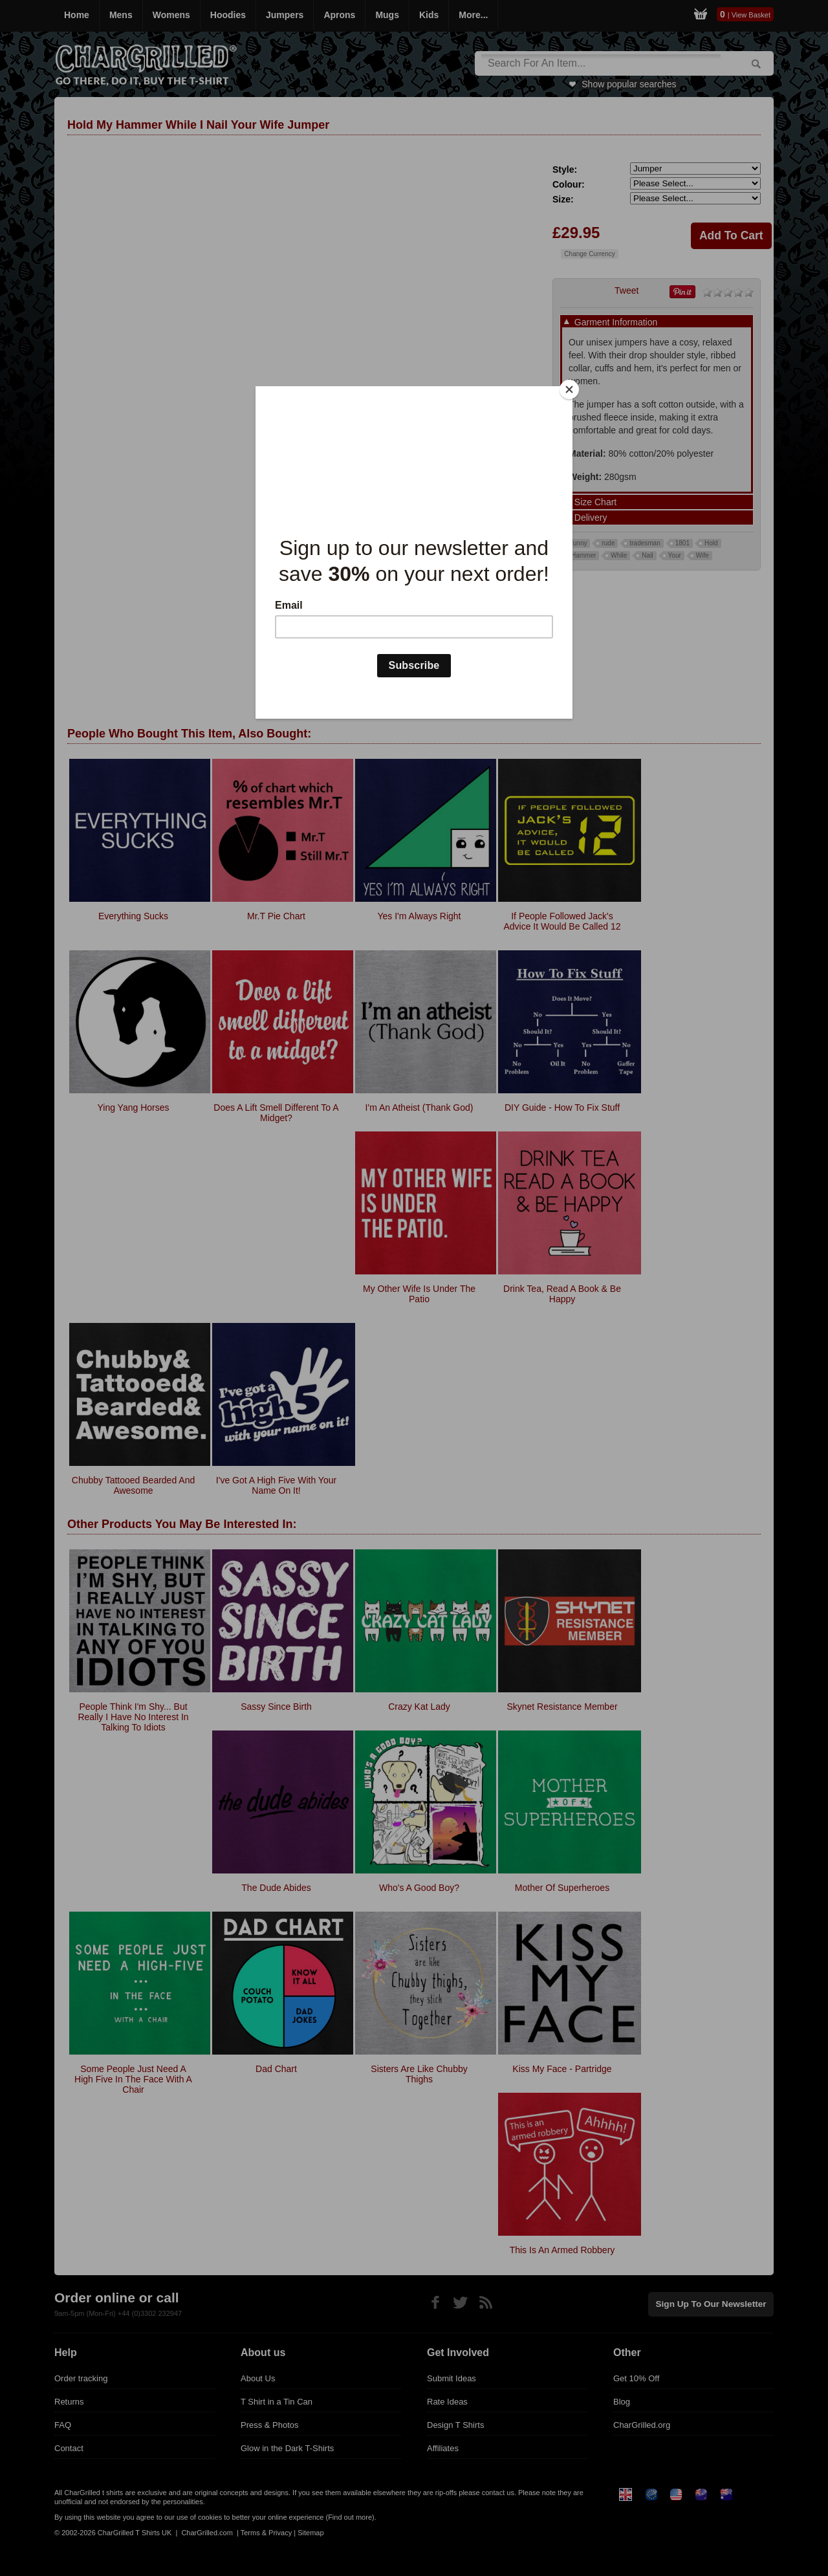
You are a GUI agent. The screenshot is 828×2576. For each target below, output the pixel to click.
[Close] (569, 389)
